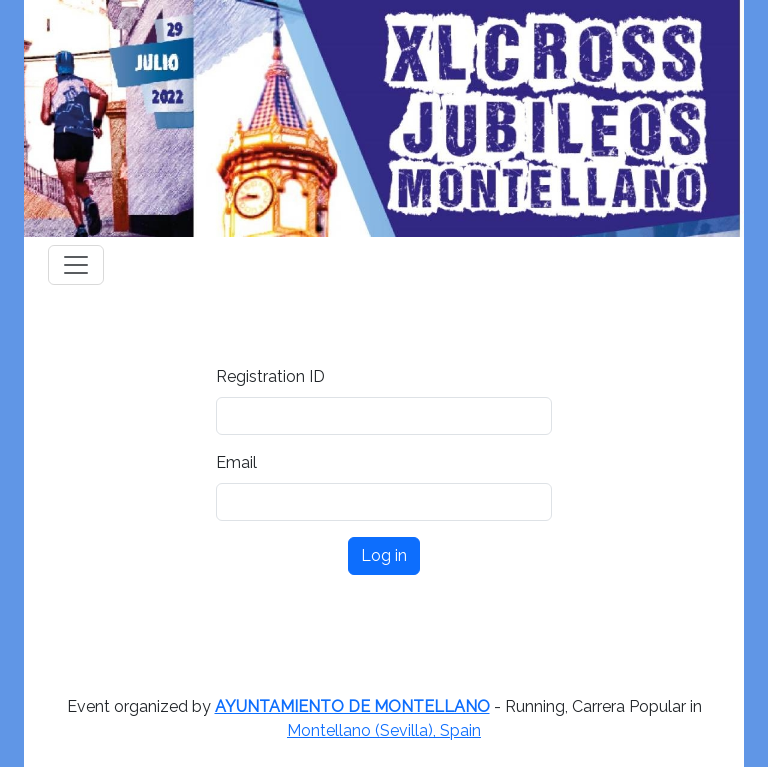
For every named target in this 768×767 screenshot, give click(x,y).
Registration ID (270, 376)
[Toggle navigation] (76, 265)
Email (236, 462)
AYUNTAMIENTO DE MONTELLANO (352, 706)
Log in (384, 555)
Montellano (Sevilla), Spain (384, 730)
